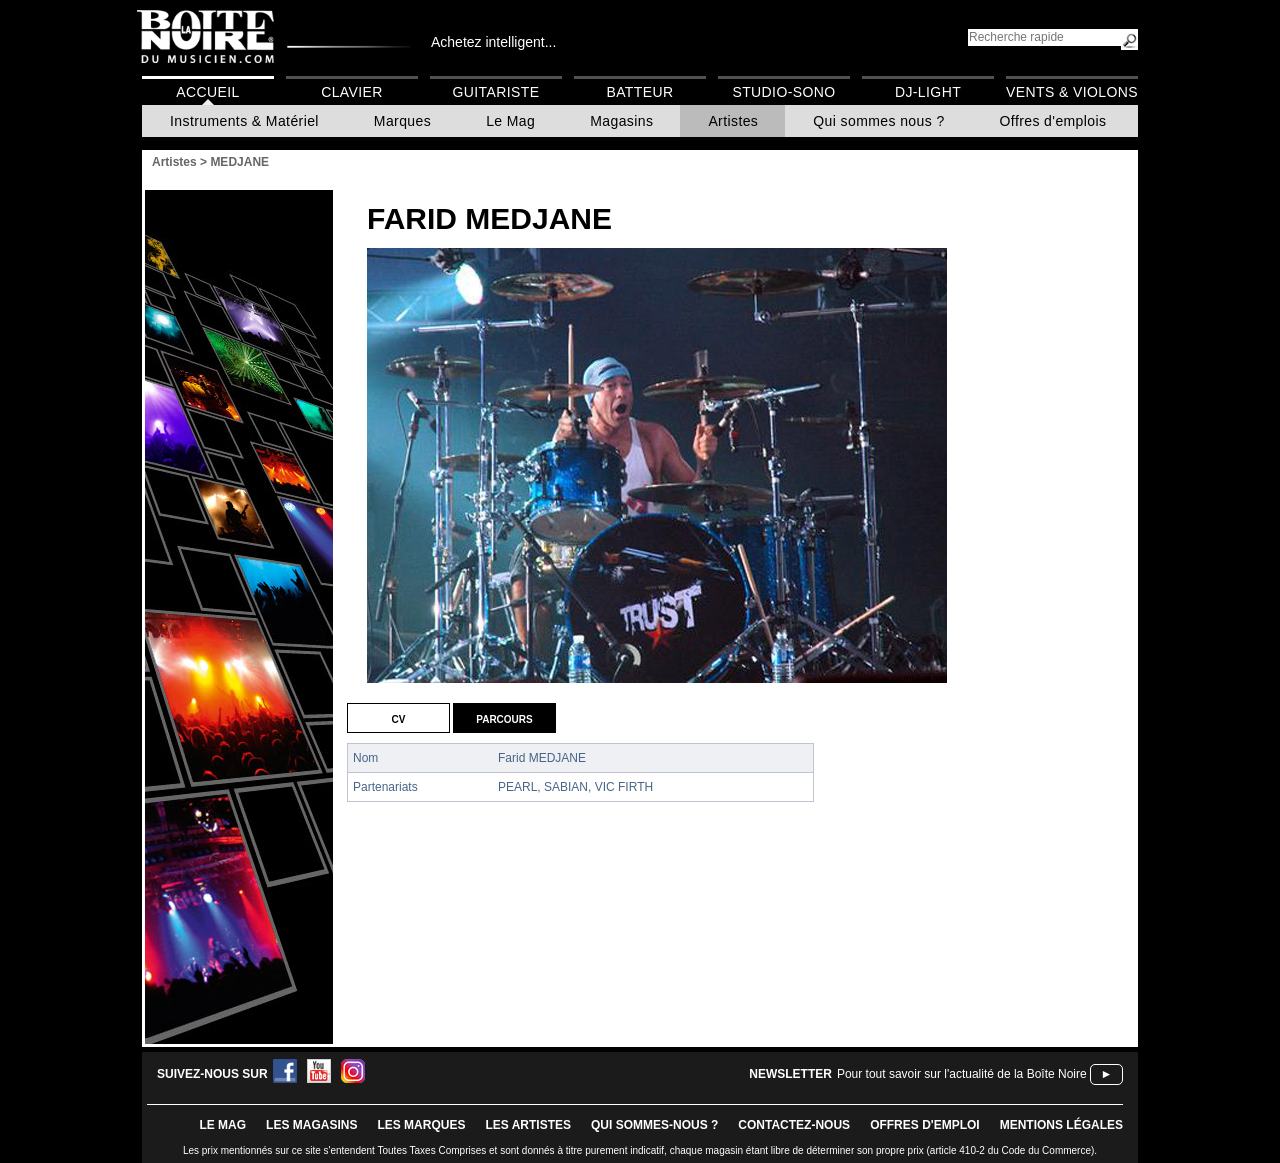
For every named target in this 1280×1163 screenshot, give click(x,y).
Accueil (207, 92)
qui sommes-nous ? (654, 1125)
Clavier (352, 92)
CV (399, 718)
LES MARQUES (421, 1125)
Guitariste (496, 92)
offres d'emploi (925, 1125)
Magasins (621, 121)
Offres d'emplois (1053, 121)
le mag (222, 1125)
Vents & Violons (1072, 92)
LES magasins (311, 1125)
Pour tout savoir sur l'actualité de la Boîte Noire (962, 1074)
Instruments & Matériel (244, 121)
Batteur (639, 92)
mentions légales (1061, 1125)
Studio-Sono (783, 92)
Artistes (733, 121)
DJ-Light (928, 92)
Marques (402, 121)
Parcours (504, 718)
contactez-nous (794, 1125)
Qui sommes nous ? (878, 121)
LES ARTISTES (528, 1125)
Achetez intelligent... (493, 42)
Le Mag (510, 121)
